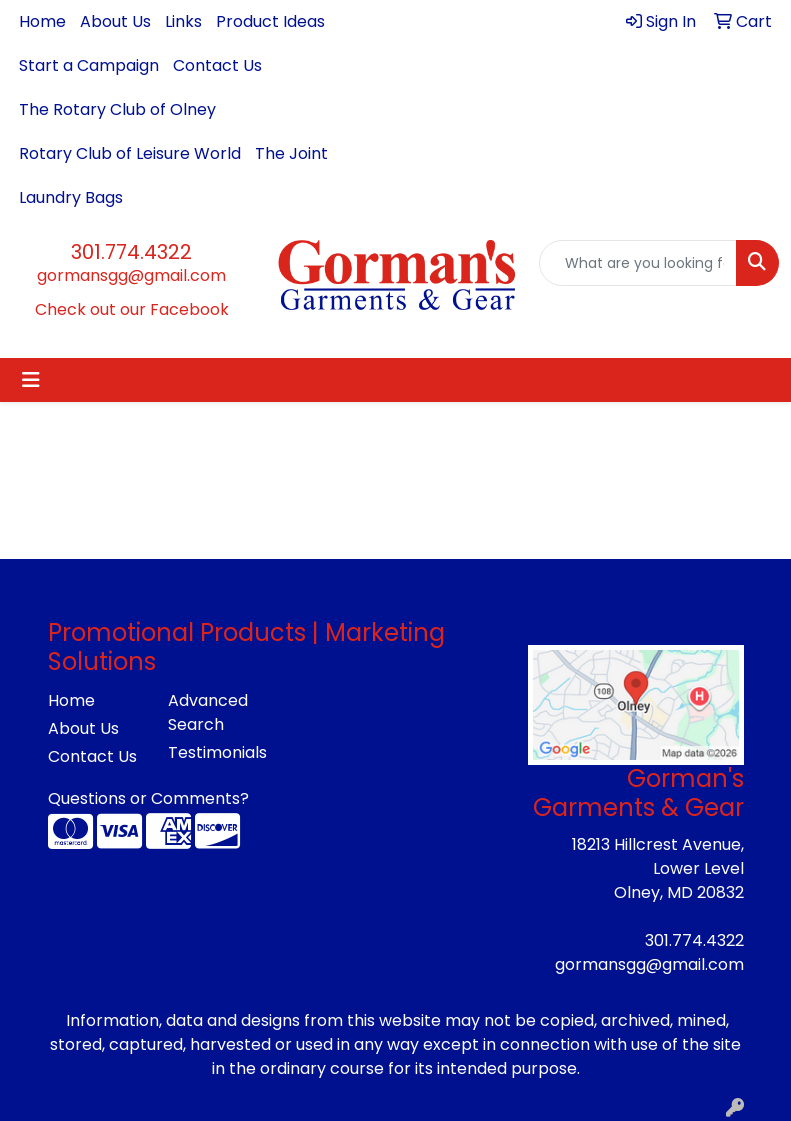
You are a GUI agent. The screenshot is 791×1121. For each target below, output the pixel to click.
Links (183, 21)
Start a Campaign (89, 65)
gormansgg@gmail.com (131, 275)
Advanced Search (208, 712)
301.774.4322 (131, 252)
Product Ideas (270, 21)
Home (42, 21)
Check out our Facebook (132, 309)
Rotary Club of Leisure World (130, 153)
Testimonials (216, 752)
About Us (115, 21)
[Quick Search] (638, 263)
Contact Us (217, 65)
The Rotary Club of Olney (117, 109)
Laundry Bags (71, 197)
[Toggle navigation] (31, 380)
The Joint (291, 153)
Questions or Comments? (148, 798)
